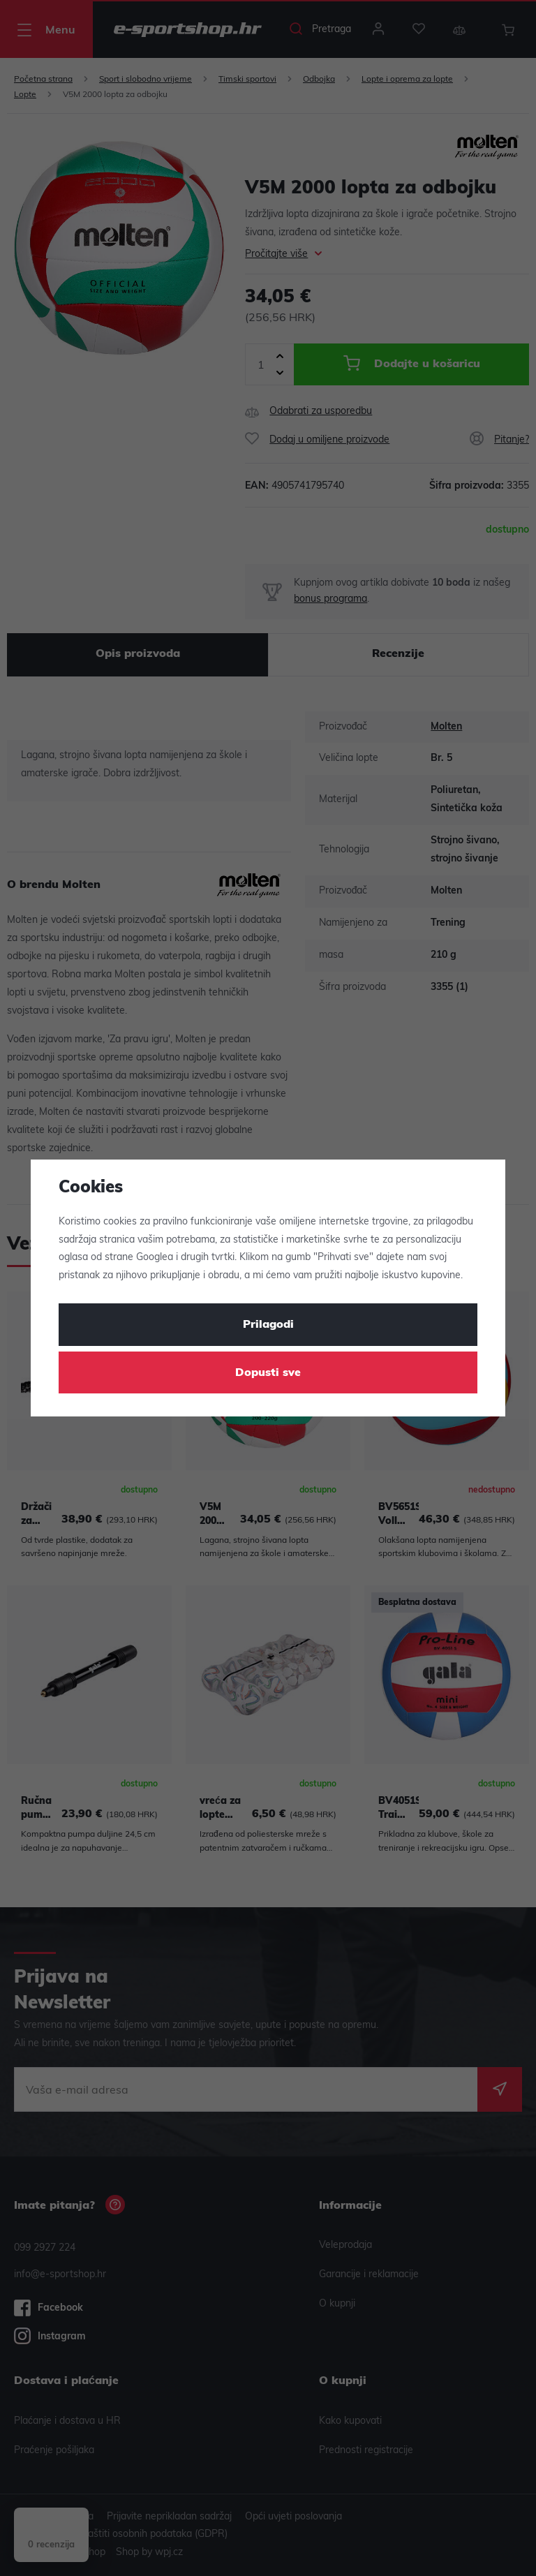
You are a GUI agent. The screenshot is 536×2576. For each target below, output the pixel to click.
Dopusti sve (268, 1373)
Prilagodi (268, 1325)
